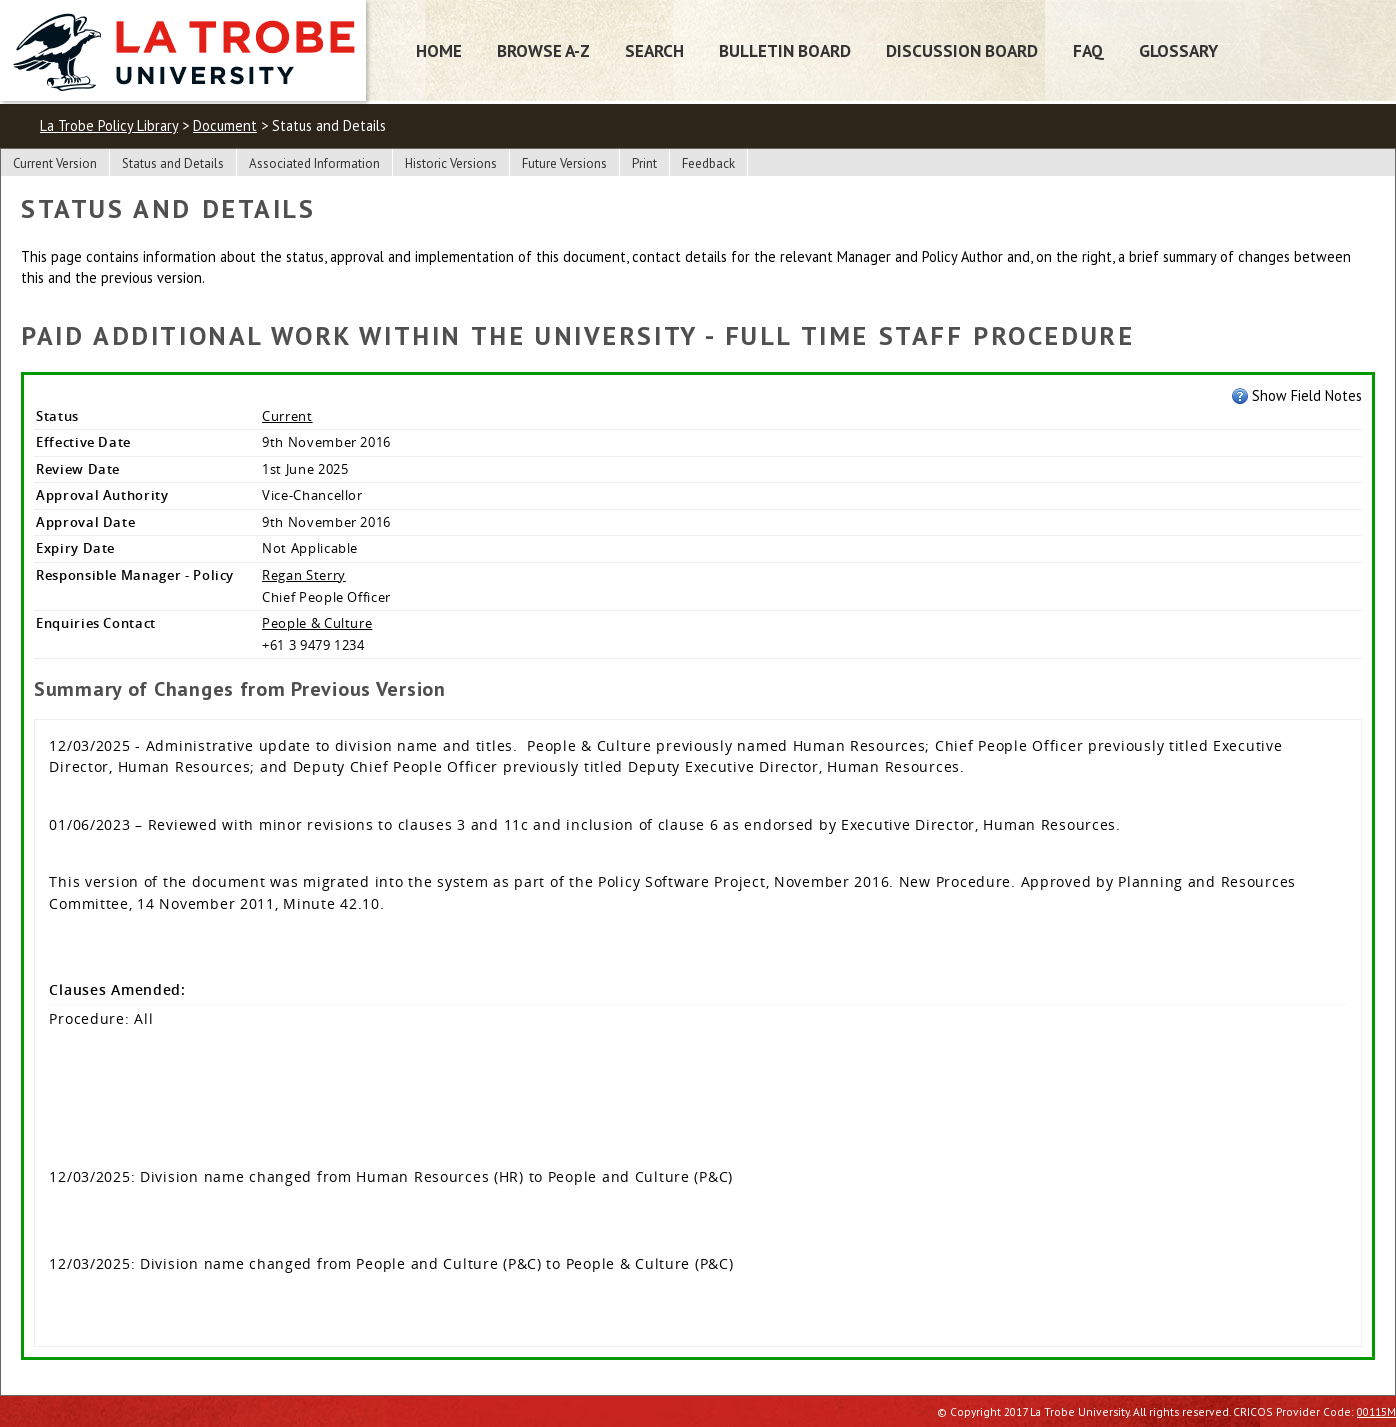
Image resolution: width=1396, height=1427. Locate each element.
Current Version (55, 163)
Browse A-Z (543, 50)
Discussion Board (962, 50)
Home (439, 50)
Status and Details (173, 163)
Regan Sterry (304, 575)
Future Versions (564, 163)
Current (287, 416)
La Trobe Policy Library (109, 125)
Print (644, 163)
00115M (1376, 1411)
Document (225, 125)
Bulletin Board (785, 50)
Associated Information (314, 163)
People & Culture (317, 623)
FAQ (1088, 50)
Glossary (1178, 50)
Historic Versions (451, 163)
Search (654, 50)
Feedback (708, 163)
